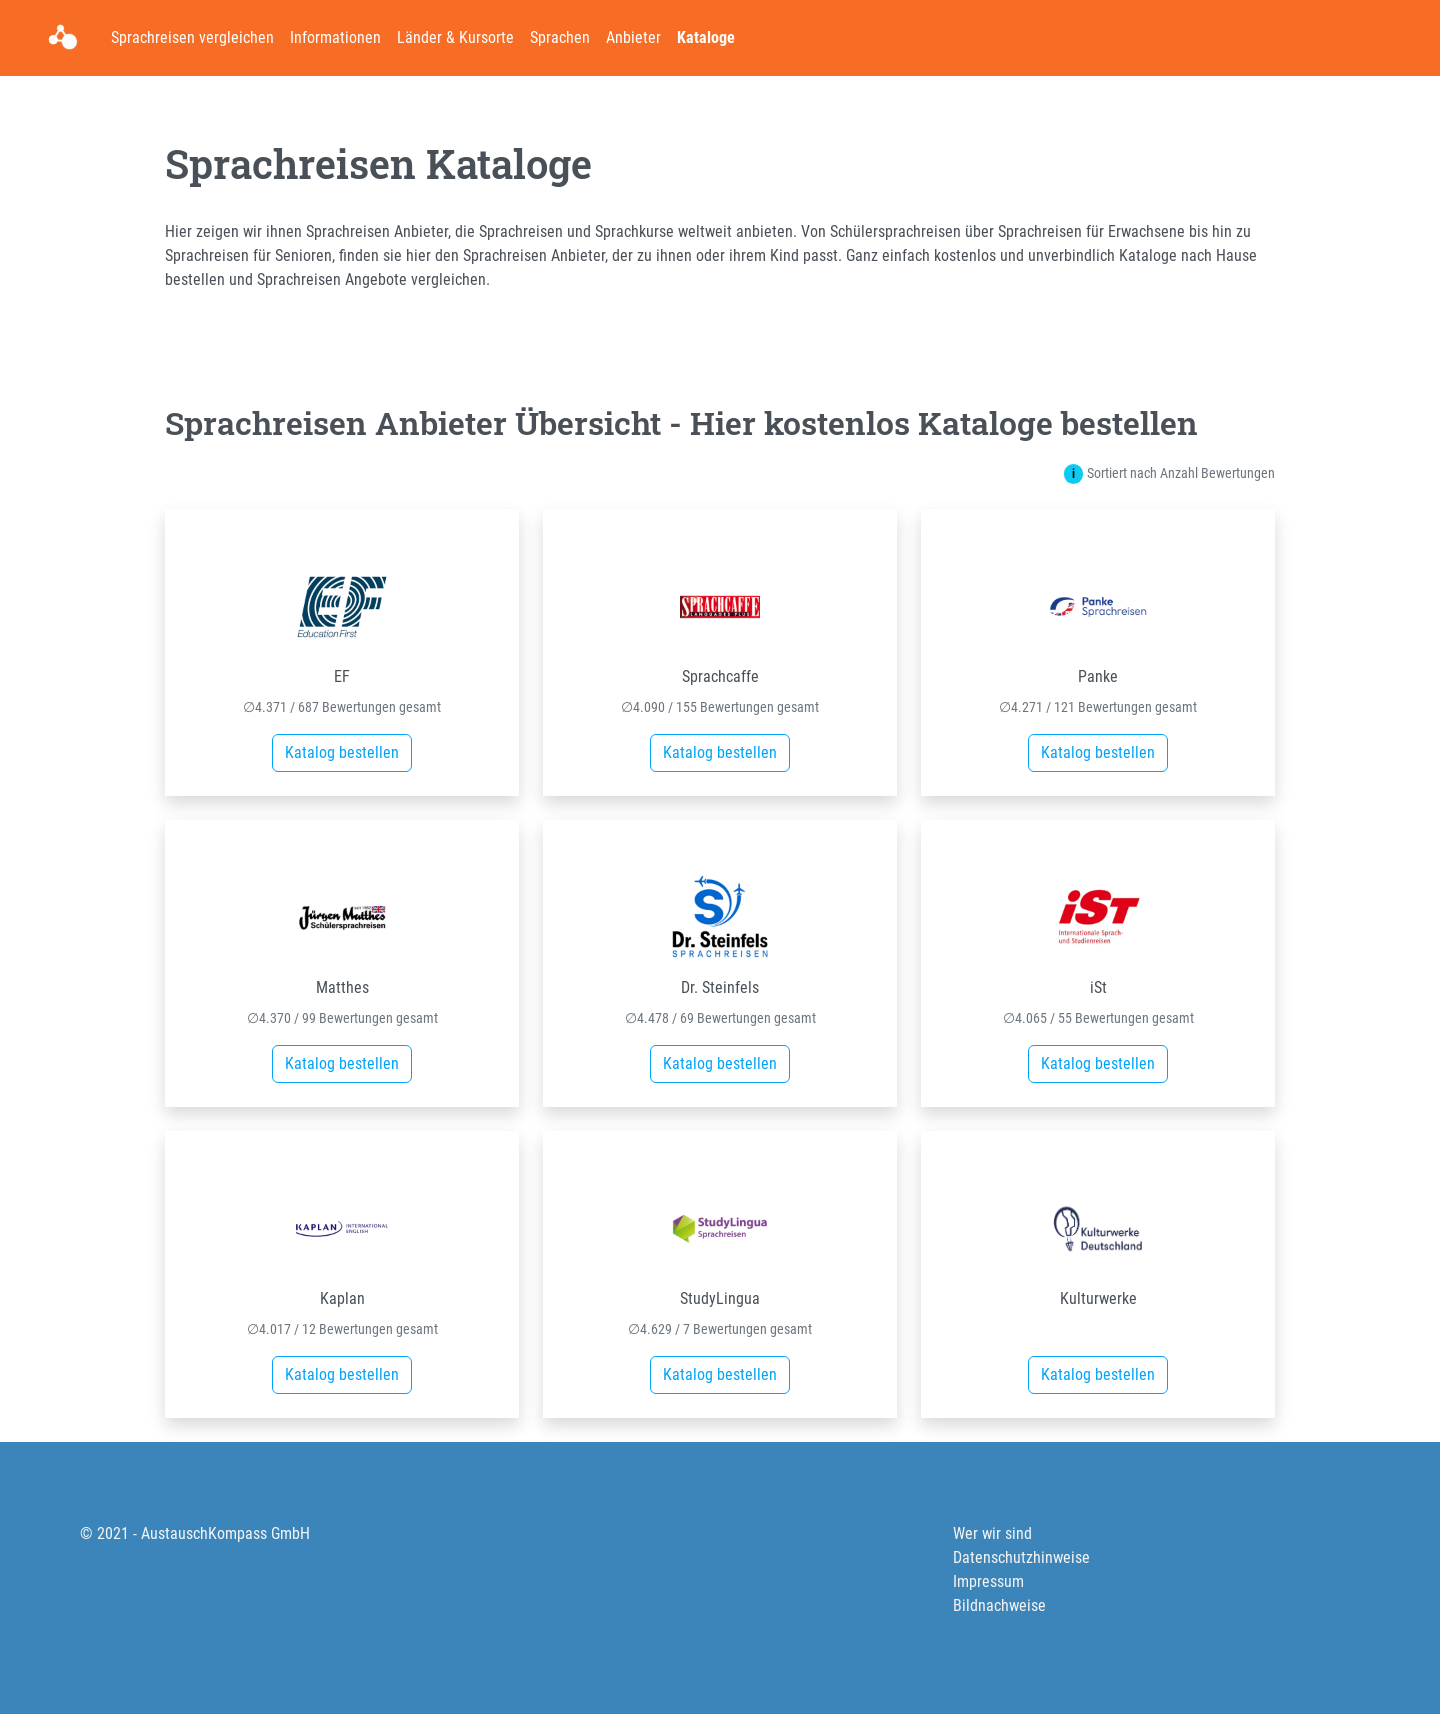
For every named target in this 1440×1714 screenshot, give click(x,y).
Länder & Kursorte (455, 37)
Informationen (335, 37)
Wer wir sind (992, 1533)
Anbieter (633, 37)
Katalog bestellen (342, 752)
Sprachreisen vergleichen (192, 37)
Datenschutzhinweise (1021, 1557)
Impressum (988, 1581)
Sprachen (560, 37)
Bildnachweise (999, 1605)
